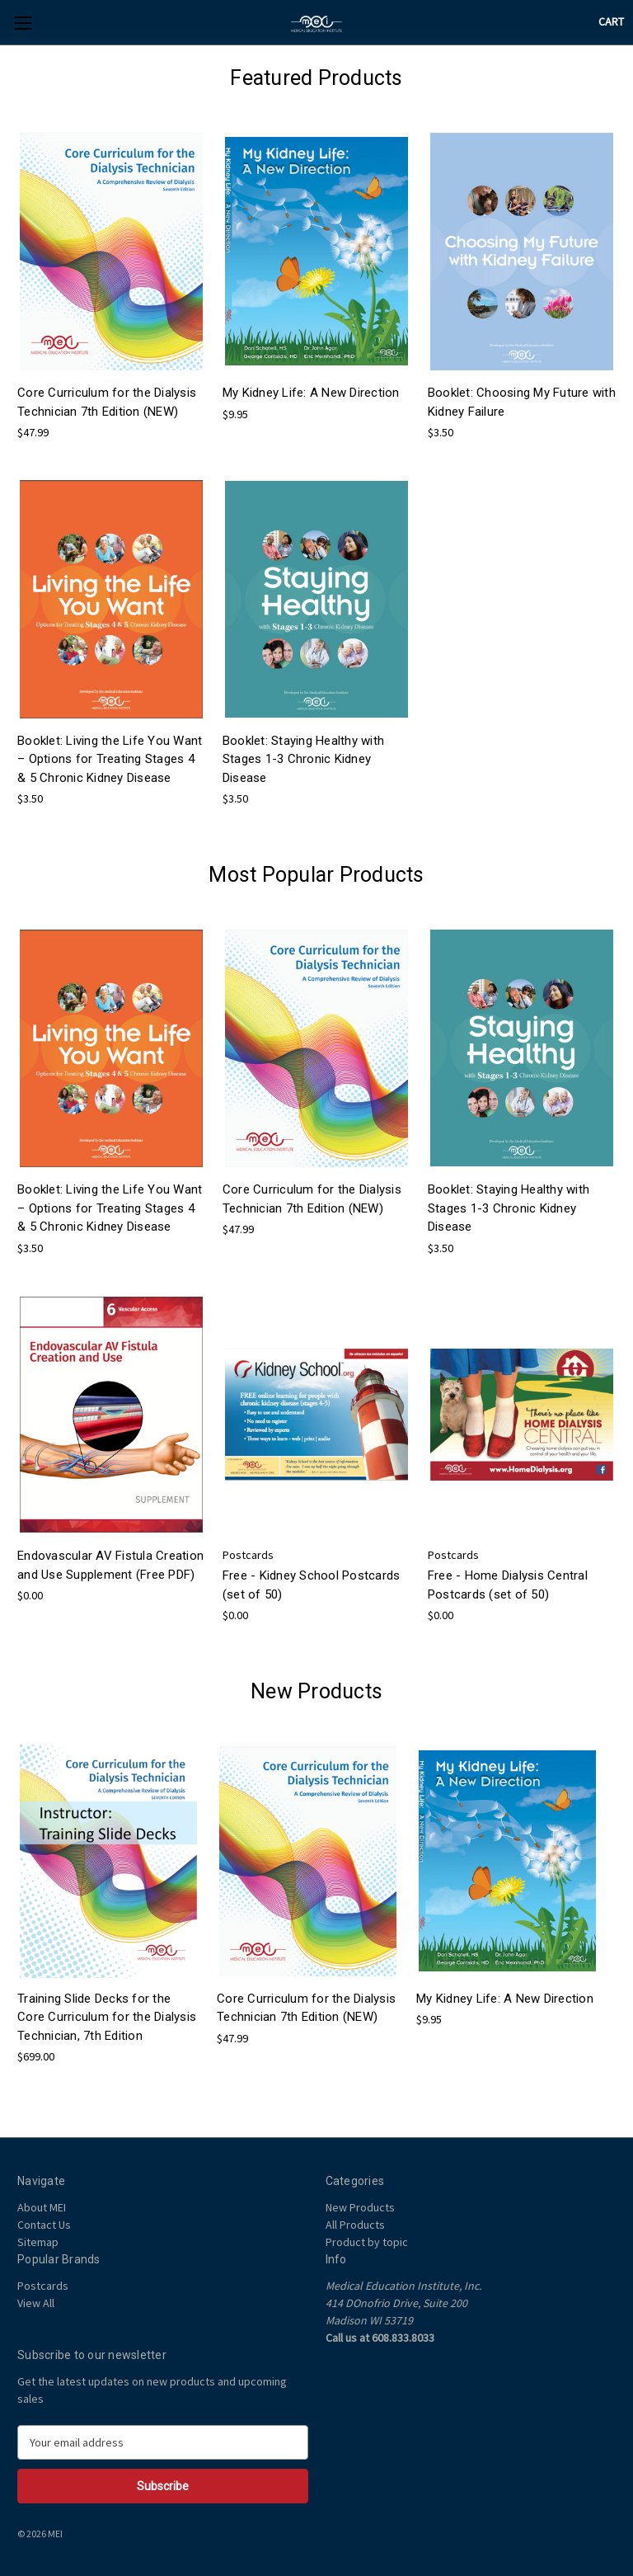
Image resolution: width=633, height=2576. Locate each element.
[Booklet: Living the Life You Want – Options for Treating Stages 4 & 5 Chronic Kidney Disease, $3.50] (111, 599)
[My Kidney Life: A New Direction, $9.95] (316, 252)
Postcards (42, 2285)
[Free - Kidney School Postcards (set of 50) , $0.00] (316, 1415)
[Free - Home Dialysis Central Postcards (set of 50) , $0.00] (521, 1415)
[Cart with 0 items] (611, 22)
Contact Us (44, 2224)
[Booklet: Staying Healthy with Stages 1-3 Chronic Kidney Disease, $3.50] (316, 599)
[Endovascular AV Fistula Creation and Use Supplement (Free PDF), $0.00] (111, 1415)
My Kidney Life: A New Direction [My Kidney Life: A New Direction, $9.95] (311, 392)
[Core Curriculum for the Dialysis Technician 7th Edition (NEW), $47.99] (111, 252)
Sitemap (38, 2242)
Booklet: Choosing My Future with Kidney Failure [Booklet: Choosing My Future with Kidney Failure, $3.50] (522, 402)
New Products (360, 2207)
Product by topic (367, 2242)
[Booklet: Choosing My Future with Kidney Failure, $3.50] (521, 252)
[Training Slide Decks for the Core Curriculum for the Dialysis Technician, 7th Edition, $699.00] (108, 1861)
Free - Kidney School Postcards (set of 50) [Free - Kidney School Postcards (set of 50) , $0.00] (312, 1585)
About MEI (41, 2207)
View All (35, 2303)
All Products (355, 2224)
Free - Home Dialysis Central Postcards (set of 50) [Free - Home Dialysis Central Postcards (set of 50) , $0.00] (508, 1585)
